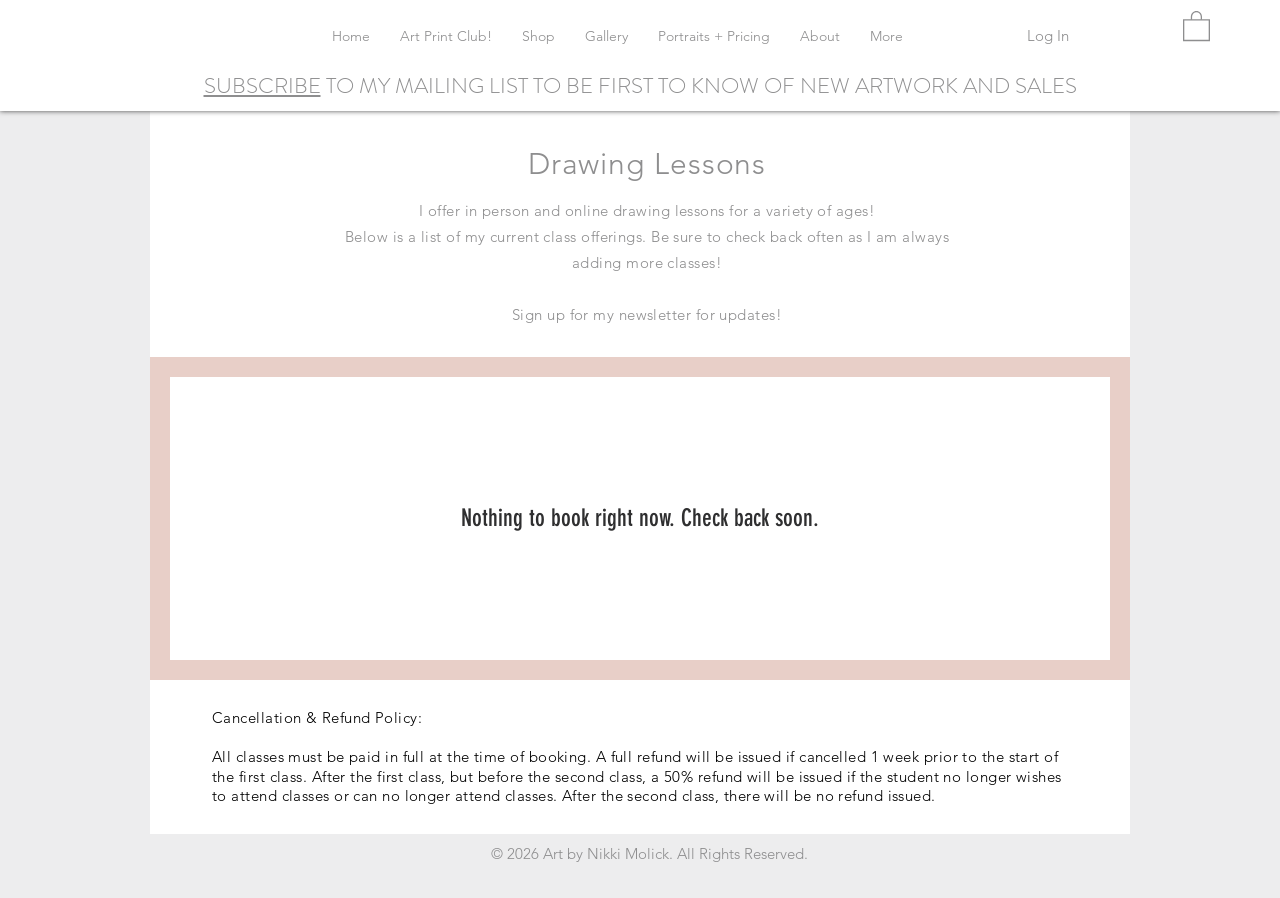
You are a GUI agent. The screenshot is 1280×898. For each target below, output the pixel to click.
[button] (1196, 25)
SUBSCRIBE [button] (262, 85)
